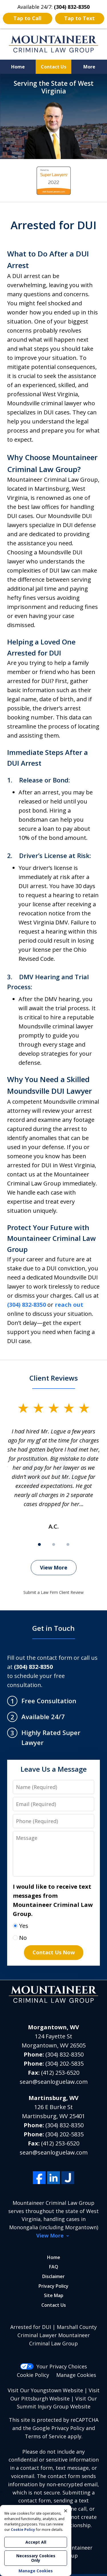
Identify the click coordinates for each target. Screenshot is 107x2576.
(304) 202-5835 (64, 2063)
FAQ (53, 2267)
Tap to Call (27, 18)
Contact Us (53, 67)
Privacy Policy (53, 2286)
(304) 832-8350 (26, 1304)
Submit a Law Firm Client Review (53, 1592)
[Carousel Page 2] (54, 1544)
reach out (69, 1304)
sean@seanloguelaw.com (54, 2082)
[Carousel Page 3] (68, 1544)
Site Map (53, 2295)
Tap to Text (79, 18)
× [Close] (66, 2510)
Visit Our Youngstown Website (45, 2390)
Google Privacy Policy (58, 2428)
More (89, 67)
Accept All (35, 2542)
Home (18, 67)
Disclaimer (53, 2276)
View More (53, 1567)
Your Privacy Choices (53, 2366)
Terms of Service (45, 2436)
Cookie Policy (33, 2375)
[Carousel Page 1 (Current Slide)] (39, 1544)
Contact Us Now (54, 1952)
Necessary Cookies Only (35, 2558)
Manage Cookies (76, 2375)
